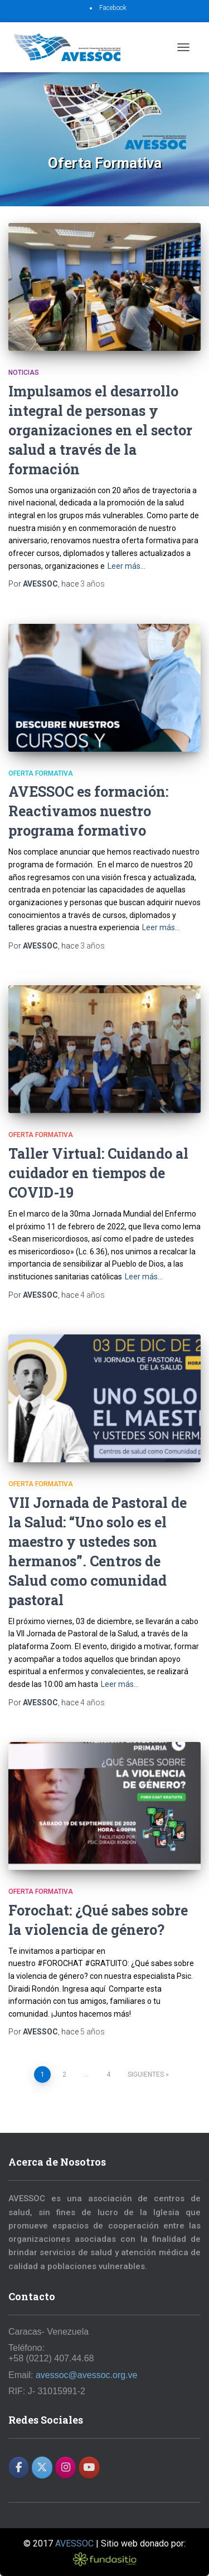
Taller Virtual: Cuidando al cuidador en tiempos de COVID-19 (98, 1173)
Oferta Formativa (40, 773)
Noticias (23, 372)
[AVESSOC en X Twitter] (42, 2467)
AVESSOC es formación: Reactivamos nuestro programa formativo (88, 811)
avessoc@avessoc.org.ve (87, 2375)
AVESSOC (74, 2543)
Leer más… (126, 566)
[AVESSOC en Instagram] (65, 2467)
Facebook (113, 8)
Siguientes (146, 2074)
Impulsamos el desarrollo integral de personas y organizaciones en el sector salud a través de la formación (100, 430)
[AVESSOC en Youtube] (89, 2467)
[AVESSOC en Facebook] (18, 2467)
